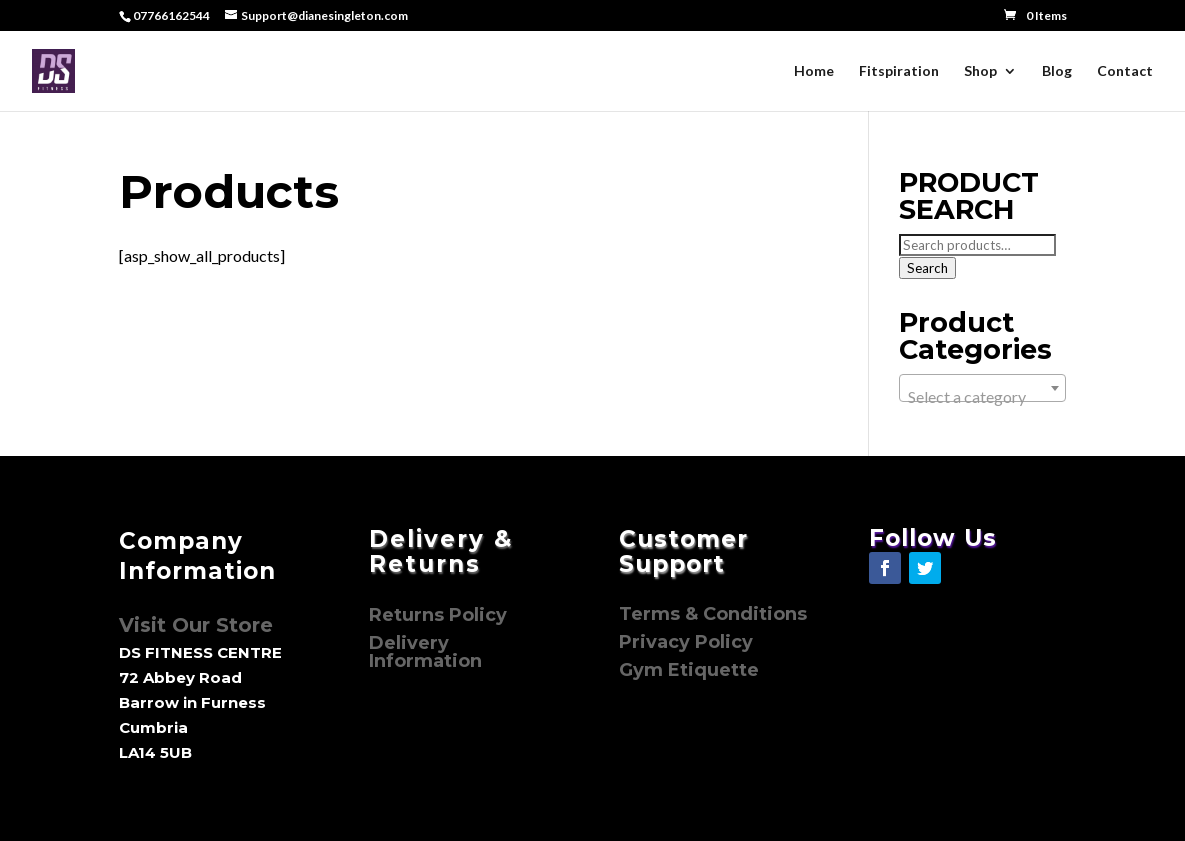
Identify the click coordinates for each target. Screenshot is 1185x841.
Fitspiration (899, 71)
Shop (980, 71)
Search (927, 268)
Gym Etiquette (689, 670)
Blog (1057, 71)
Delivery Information (425, 652)
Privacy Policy (688, 642)
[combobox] (983, 388)
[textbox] (983, 397)
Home (814, 71)
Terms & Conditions (713, 614)
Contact (1125, 71)
